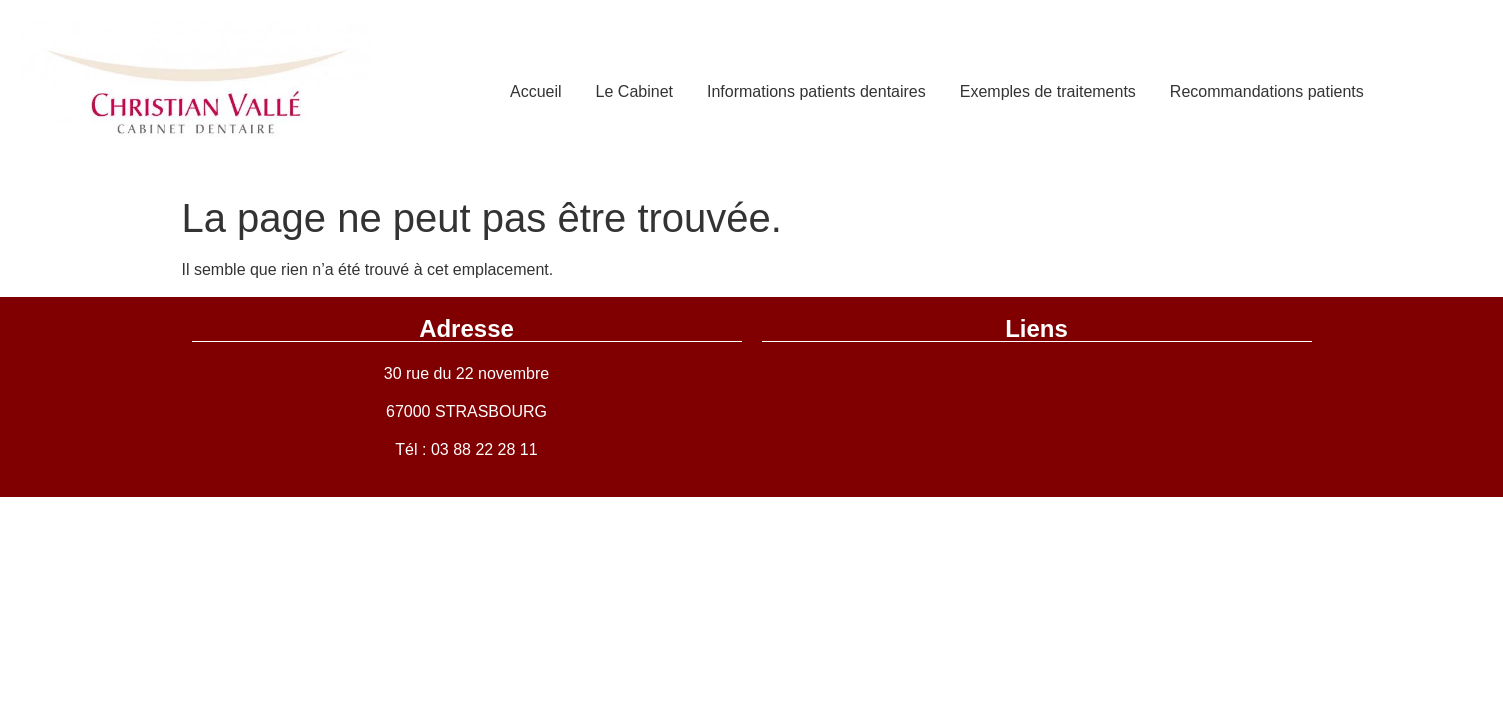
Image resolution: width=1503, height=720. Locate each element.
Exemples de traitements (1048, 91)
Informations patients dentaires (816, 91)
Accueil (536, 91)
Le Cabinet (634, 91)
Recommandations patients (1267, 91)
